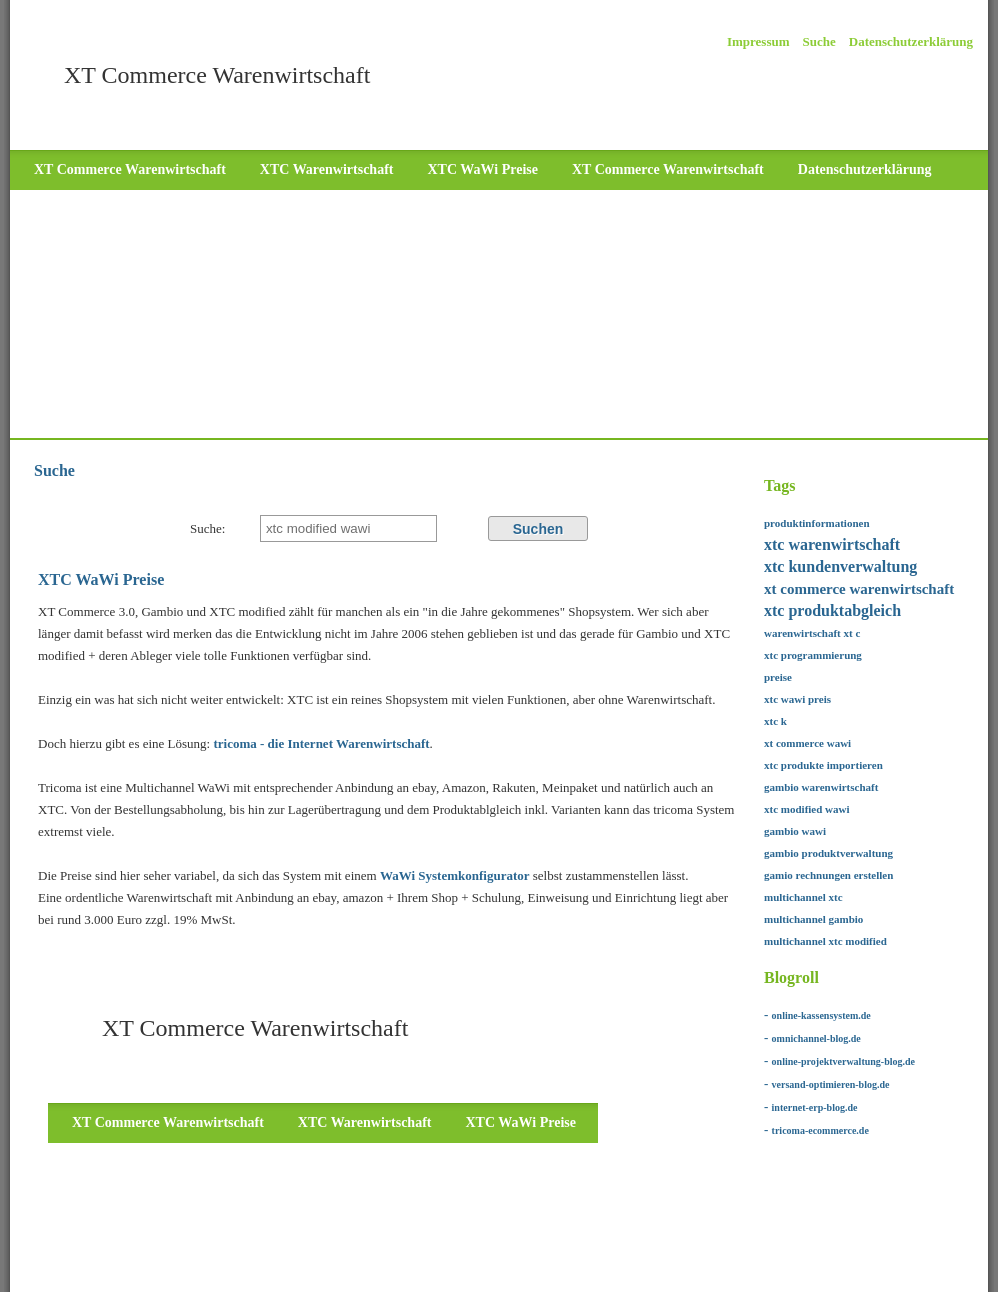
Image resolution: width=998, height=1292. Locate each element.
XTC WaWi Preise (482, 169)
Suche (819, 41)
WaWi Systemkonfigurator (455, 875)
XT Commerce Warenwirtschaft (130, 169)
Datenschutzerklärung (911, 41)
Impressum (758, 41)
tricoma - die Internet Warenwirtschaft (319, 743)
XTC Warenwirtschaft (327, 169)
